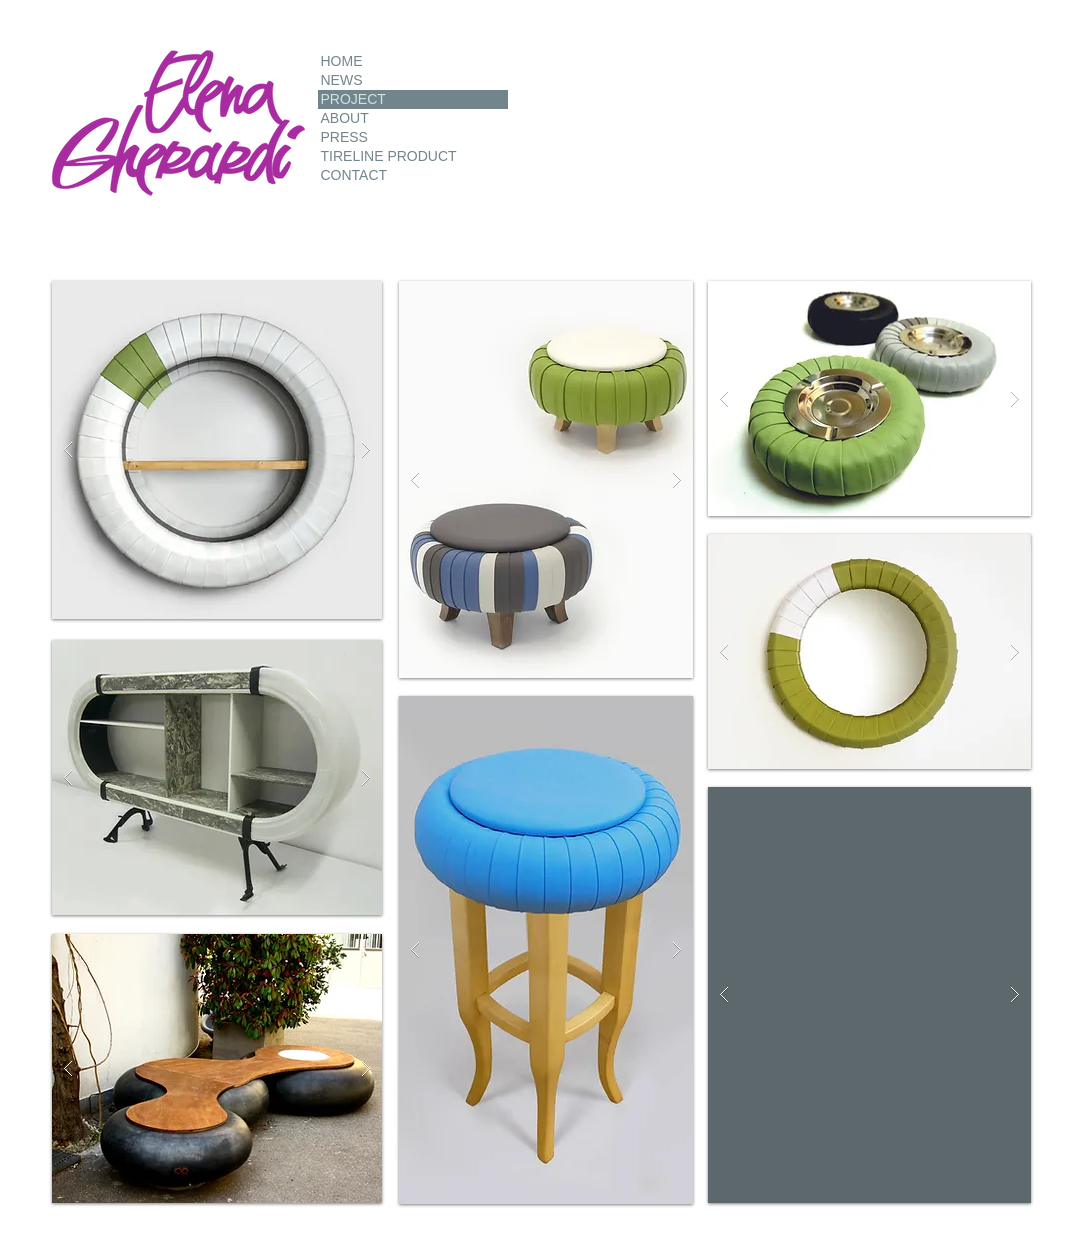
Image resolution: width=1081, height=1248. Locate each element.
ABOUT (345, 118)
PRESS (344, 137)
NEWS (342, 80)
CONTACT (354, 175)
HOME (342, 61)
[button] (217, 450)
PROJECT (353, 99)
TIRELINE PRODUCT (389, 156)
